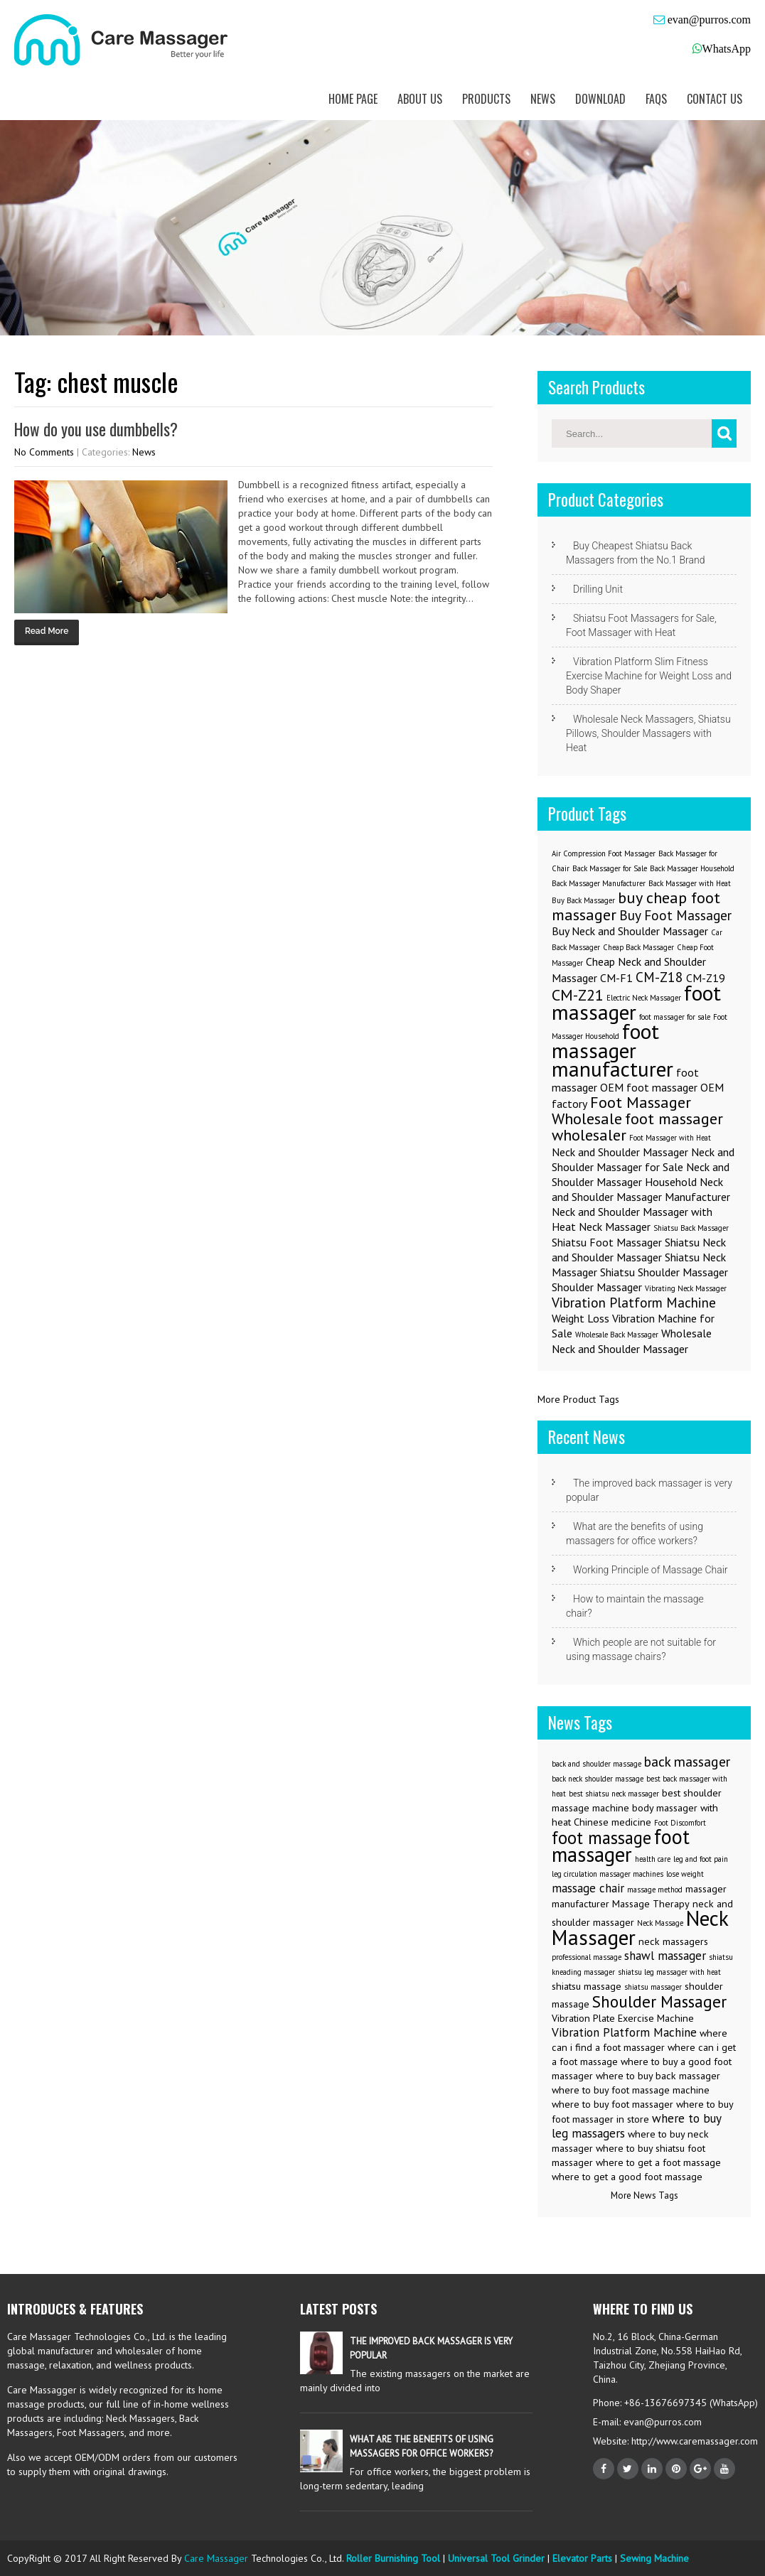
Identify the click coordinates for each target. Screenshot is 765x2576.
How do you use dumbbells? (96, 429)
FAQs (656, 98)
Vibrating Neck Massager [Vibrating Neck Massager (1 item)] (686, 1288)
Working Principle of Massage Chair (650, 1569)
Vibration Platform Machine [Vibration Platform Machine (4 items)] (624, 2032)
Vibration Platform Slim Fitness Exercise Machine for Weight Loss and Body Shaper (649, 676)
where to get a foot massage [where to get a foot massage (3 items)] (658, 2162)
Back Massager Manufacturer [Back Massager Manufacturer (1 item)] (599, 883)
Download (600, 98)
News (542, 98)
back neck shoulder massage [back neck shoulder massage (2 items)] (597, 1779)
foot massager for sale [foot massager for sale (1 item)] (674, 1017)
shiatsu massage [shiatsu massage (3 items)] (586, 1986)
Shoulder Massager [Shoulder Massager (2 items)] (597, 1287)
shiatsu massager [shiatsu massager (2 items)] (653, 1987)
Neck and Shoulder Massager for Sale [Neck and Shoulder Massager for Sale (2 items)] (643, 1159)
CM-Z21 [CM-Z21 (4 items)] (578, 994)
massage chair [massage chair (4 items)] (588, 1888)
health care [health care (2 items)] (652, 1859)
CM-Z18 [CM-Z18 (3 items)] (659, 977)
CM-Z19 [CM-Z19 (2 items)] (705, 978)
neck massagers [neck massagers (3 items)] (673, 1941)
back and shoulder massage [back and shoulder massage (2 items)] (596, 1764)
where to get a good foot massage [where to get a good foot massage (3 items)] (627, 2176)
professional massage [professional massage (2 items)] (586, 1957)
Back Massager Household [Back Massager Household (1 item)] (692, 868)
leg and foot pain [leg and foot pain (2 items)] (700, 1859)
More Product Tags (578, 1399)
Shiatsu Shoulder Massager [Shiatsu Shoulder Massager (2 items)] (664, 1272)
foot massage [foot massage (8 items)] (601, 1837)
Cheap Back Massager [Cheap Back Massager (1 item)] (638, 947)
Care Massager (216, 2558)
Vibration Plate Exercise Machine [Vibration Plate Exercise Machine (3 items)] (623, 2018)
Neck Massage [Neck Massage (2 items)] (660, 1923)
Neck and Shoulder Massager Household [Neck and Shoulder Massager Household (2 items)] (640, 1174)
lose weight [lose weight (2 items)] (685, 1874)
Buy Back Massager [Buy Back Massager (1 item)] (583, 900)
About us (419, 98)
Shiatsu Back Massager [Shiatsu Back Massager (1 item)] (691, 1228)
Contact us (714, 98)
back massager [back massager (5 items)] (687, 1761)
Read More (46, 631)
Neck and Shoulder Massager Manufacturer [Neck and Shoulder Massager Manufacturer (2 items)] (641, 1189)
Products (486, 98)
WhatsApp (726, 49)
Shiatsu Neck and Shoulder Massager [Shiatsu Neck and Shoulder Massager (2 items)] (639, 1249)
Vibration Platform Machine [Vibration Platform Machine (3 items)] (634, 1302)
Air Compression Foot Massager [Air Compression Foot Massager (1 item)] (604, 853)
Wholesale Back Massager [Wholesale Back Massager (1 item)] (616, 1335)
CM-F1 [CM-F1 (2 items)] (616, 978)
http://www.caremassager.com (693, 2441)
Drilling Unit (598, 589)
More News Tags (644, 2195)
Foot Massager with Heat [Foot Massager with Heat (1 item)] (670, 1138)
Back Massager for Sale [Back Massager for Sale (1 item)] (609, 868)
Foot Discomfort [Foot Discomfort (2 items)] (680, 1823)
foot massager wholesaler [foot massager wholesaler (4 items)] (637, 1126)
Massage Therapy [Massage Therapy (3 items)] (651, 1903)
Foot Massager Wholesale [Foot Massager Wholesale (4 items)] (621, 1110)
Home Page (353, 98)
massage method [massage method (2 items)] (655, 1890)
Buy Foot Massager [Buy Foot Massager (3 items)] (675, 915)
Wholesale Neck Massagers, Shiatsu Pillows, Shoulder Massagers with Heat (648, 733)
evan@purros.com (708, 20)
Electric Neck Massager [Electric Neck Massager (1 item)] (643, 998)
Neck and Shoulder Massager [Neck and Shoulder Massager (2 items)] (620, 1152)
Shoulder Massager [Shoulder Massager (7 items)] (659, 2001)
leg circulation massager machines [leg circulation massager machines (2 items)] (607, 1874)
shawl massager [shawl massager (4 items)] (665, 1955)
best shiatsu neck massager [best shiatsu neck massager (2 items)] (614, 1794)
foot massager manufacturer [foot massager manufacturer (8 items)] (612, 1050)
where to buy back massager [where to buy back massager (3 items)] (658, 2075)
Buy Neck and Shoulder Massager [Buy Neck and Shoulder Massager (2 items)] (630, 931)
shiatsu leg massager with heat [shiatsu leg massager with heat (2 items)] (669, 1972)
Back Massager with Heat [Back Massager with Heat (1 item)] (689, 883)
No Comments (44, 452)
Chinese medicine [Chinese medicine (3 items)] (612, 1822)
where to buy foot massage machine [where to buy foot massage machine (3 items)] (631, 2090)
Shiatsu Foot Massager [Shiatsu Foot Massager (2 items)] (607, 1242)
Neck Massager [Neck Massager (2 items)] (615, 1226)
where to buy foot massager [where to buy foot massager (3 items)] (612, 2104)
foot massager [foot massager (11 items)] (621, 1845)
